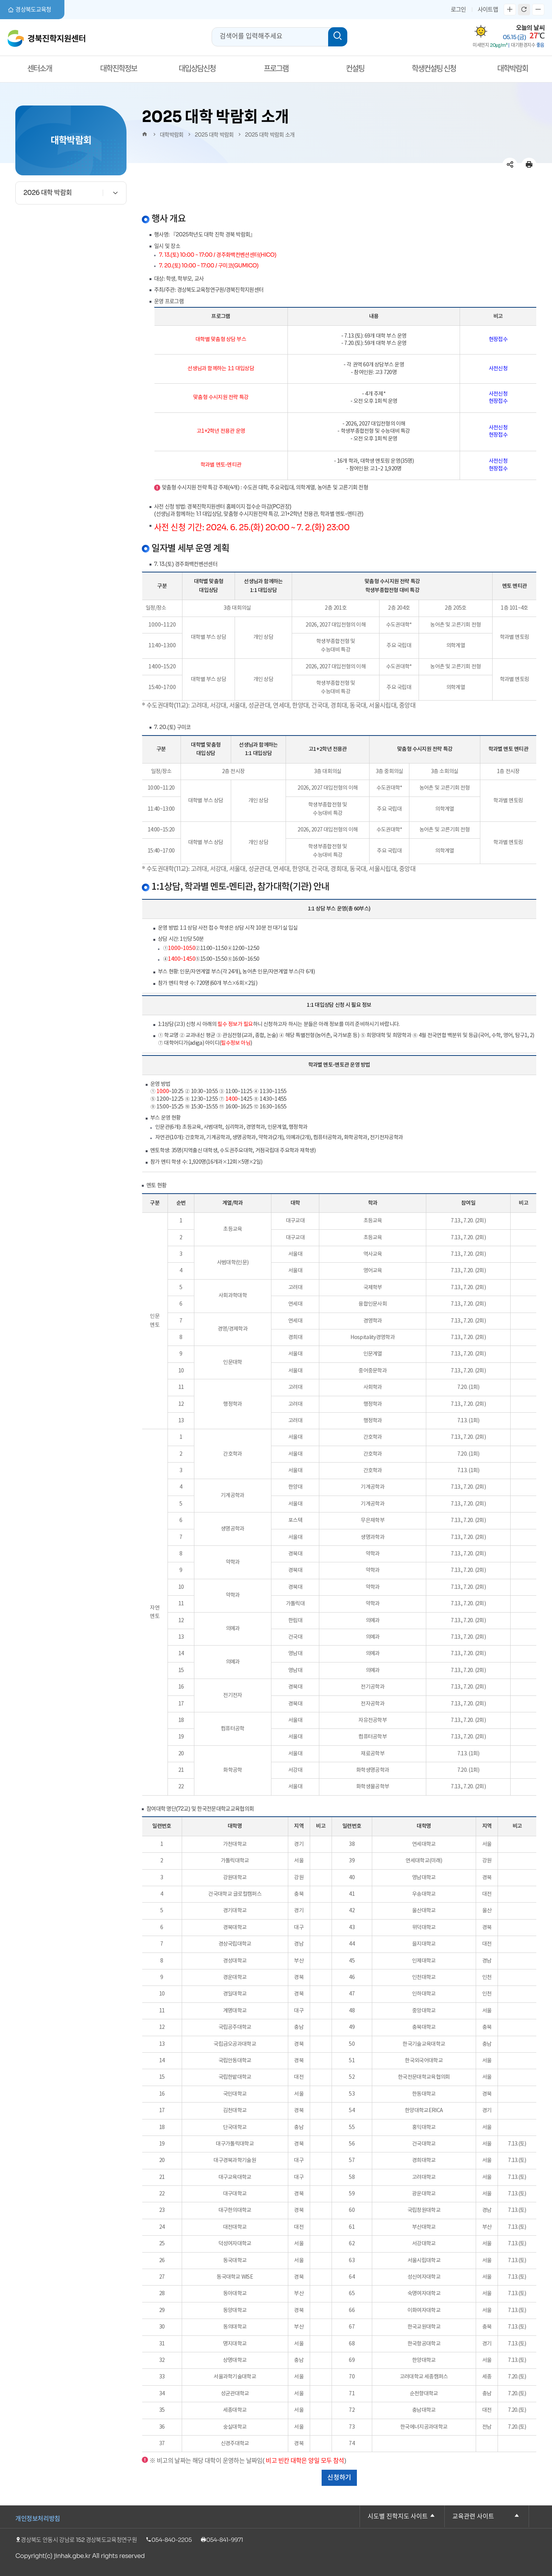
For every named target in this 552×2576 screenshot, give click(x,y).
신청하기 (339, 2478)
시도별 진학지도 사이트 (398, 2517)
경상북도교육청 (29, 9)
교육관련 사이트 (473, 2517)
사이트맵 (488, 9)
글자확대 (510, 9)
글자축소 (538, 9)
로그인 (458, 9)
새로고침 (524, 9)
